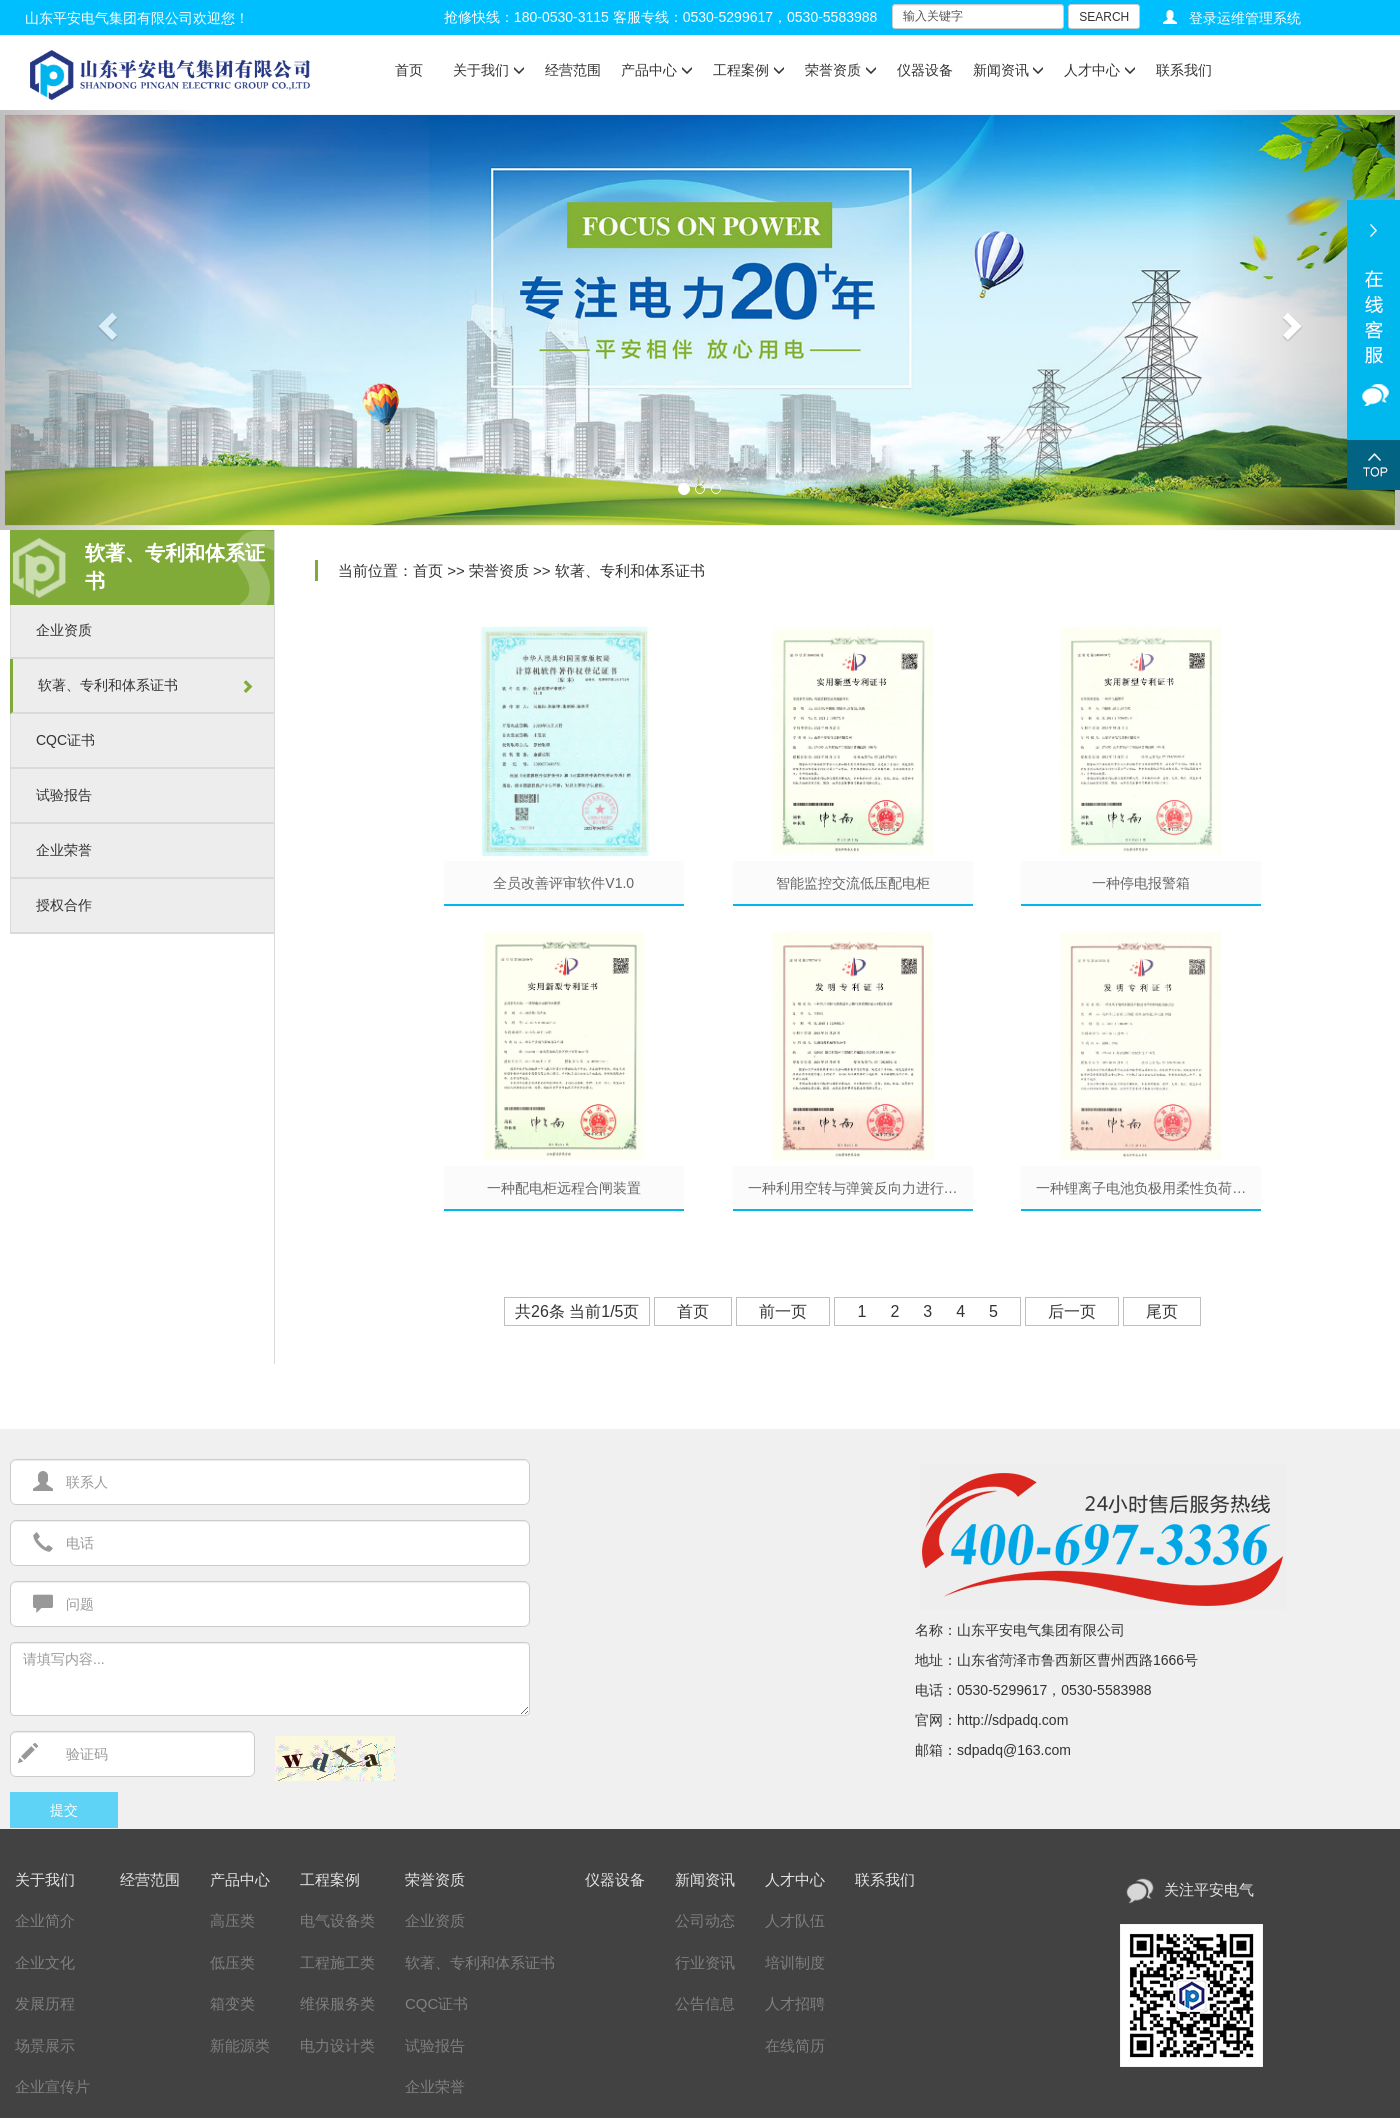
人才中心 (1100, 70)
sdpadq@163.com (1014, 1750)
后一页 (1072, 1311)
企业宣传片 (52, 2086)
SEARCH (1104, 17)
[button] (105, 320)
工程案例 (749, 70)
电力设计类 (337, 2045)
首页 (409, 70)
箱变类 (232, 2003)
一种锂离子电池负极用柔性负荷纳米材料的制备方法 (1148, 1188)
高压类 (232, 1920)
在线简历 (795, 2045)
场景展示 (45, 2045)
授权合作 (64, 905)
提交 (64, 1810)
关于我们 (489, 70)
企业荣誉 (64, 850)
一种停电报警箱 (1141, 883)
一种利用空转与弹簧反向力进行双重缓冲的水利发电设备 (860, 1188)
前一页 (783, 1311)
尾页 (1162, 1311)
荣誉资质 (841, 70)
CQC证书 (65, 740)
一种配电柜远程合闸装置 (564, 1188)
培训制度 (795, 1962)
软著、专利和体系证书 (108, 685)
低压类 (232, 1962)
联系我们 (1184, 70)
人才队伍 (795, 1920)
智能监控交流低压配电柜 (853, 883)
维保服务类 (337, 2003)
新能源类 (240, 2045)
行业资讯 (705, 1962)
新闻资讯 (1009, 70)
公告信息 (705, 2003)
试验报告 (64, 795)
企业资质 (64, 630)
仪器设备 (925, 70)
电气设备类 (337, 1920)
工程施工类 (337, 1962)
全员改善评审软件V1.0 (563, 883)
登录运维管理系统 (1245, 18)
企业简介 (45, 1920)
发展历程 (45, 2003)
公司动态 (705, 1920)
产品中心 (657, 70)
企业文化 (45, 1962)
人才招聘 (795, 2003)
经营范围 (573, 70)
